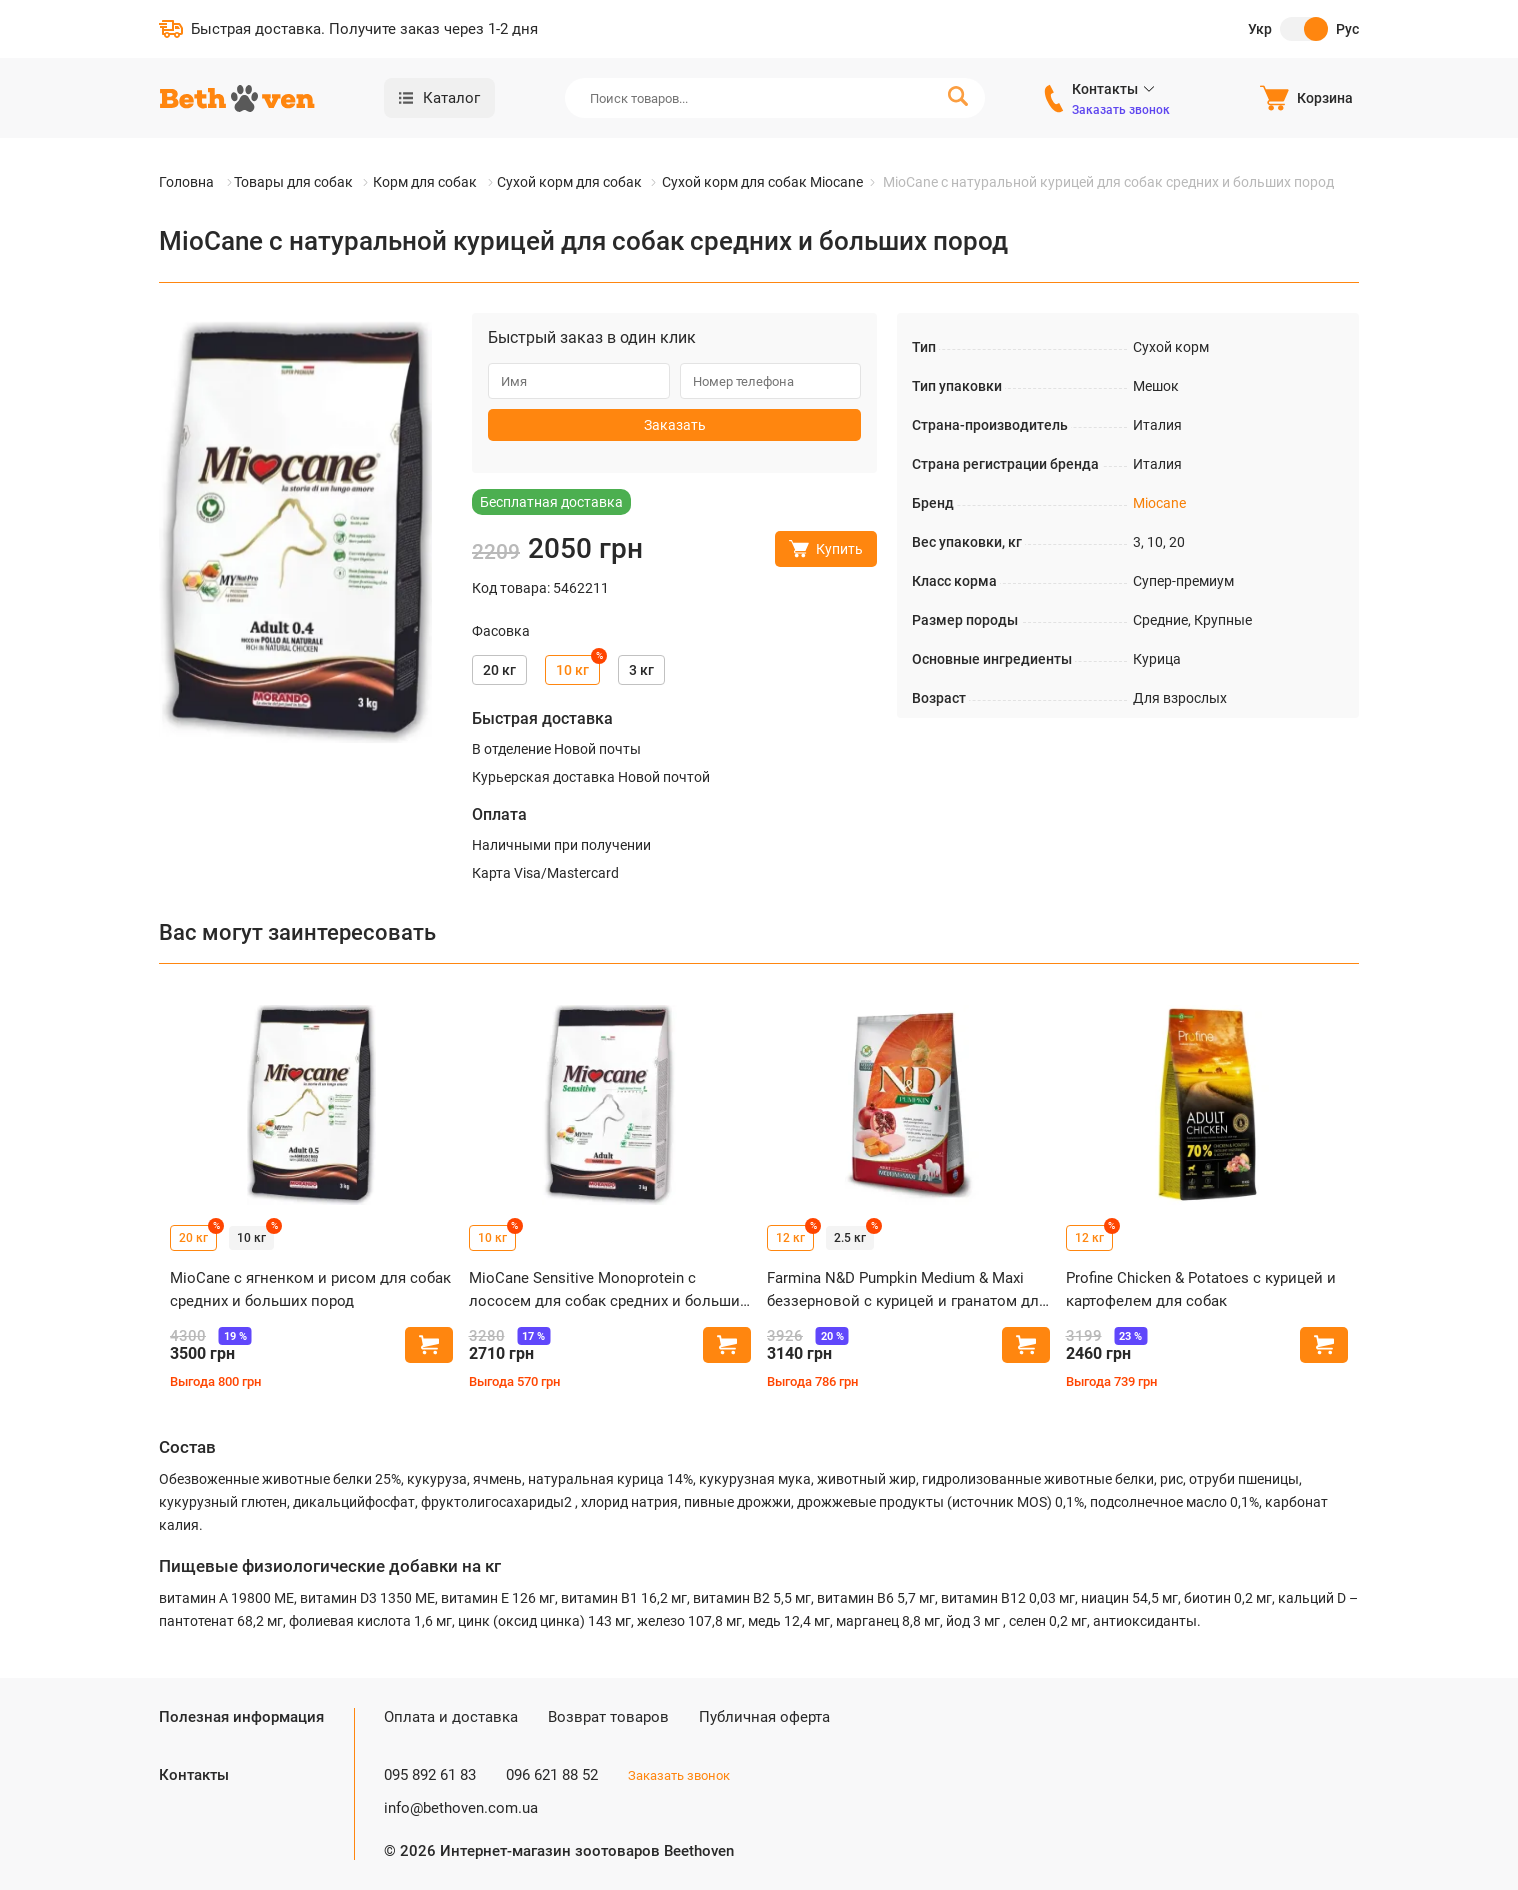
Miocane (1159, 503)
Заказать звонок (1121, 110)
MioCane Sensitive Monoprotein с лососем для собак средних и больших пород (608, 1290)
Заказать (675, 425)
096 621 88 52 (552, 1775)
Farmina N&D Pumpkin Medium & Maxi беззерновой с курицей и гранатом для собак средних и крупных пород (907, 1290)
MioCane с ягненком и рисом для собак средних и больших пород (310, 1289)
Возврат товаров (608, 1717)
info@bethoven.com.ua (461, 1808)
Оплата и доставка (451, 1717)
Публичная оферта (764, 1717)
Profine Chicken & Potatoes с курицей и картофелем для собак (1201, 1289)
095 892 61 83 (430, 1775)
